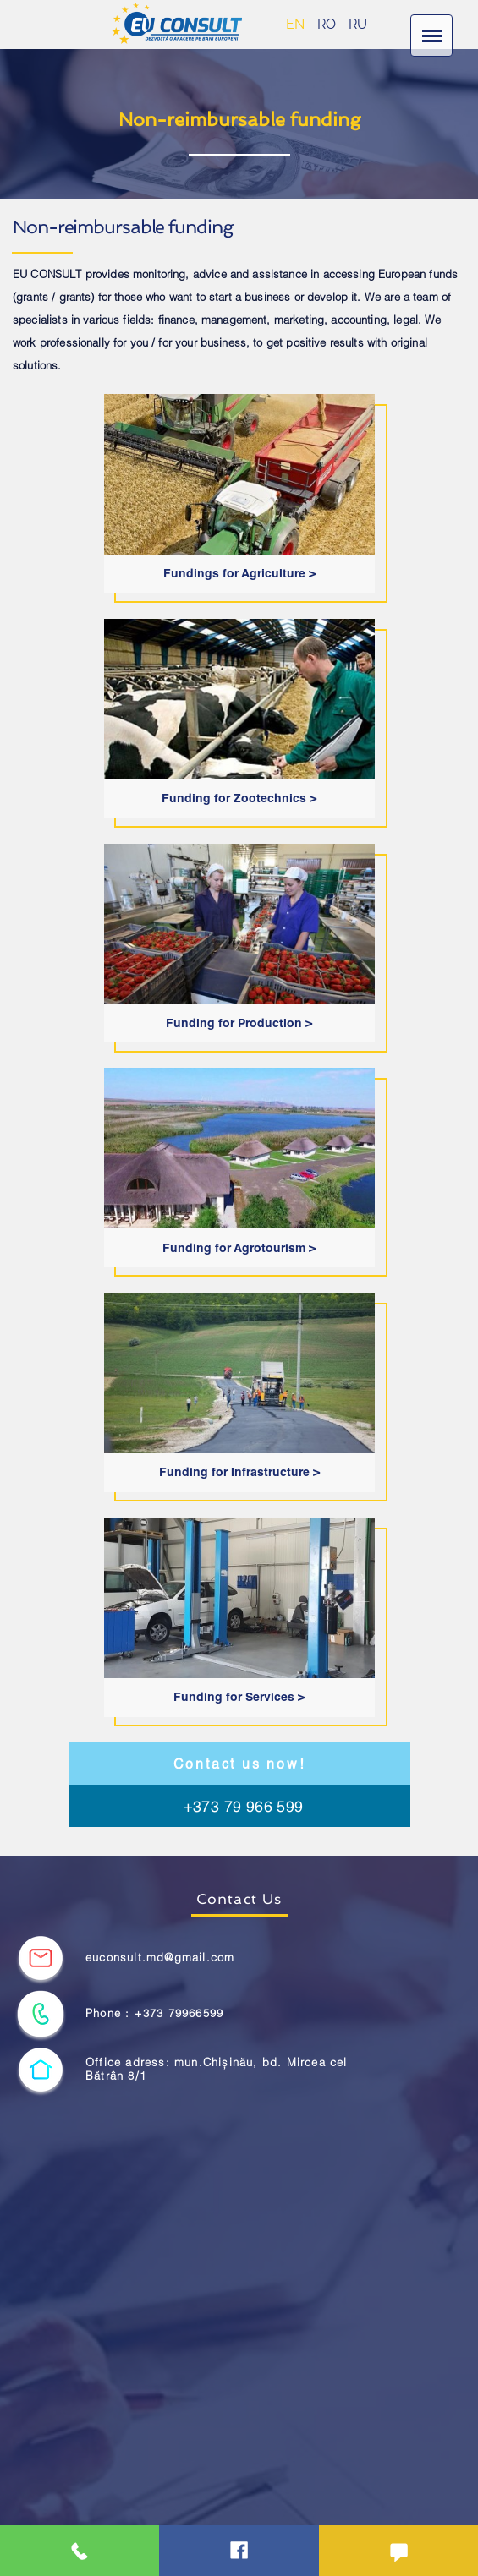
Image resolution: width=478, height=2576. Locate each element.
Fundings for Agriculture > (239, 573)
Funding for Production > (239, 1023)
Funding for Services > (239, 1697)
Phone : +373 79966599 (154, 2013)
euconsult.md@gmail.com (159, 1957)
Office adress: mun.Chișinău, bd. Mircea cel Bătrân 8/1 (216, 2069)
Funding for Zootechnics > (239, 798)
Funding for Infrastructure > (239, 1472)
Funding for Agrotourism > (239, 1248)
